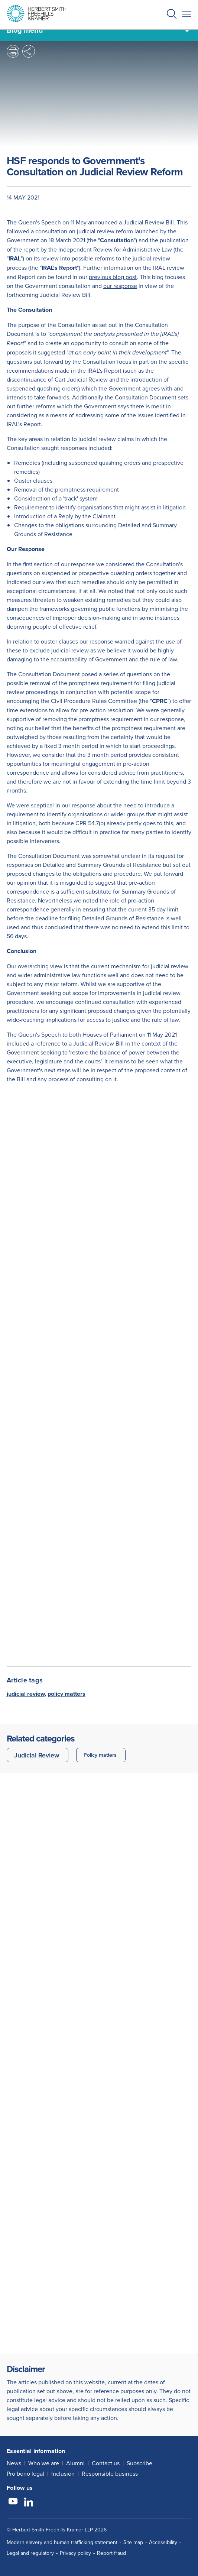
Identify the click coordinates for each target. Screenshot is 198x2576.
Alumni (75, 2463)
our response (120, 286)
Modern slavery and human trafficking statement (62, 2542)
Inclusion (63, 2473)
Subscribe (139, 2463)
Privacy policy (75, 2553)
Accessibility (163, 2542)
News (14, 2463)
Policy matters (100, 1755)
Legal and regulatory (30, 2553)
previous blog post (113, 277)
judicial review (26, 1693)
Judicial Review (36, 1755)
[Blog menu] (99, 30)
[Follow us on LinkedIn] (28, 2502)
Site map (133, 2542)
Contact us (106, 2463)
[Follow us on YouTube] (13, 2502)
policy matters (66, 1693)
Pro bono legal (25, 2473)
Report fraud (111, 2553)
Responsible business (110, 2473)
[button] (171, 14)
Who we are (43, 2463)
